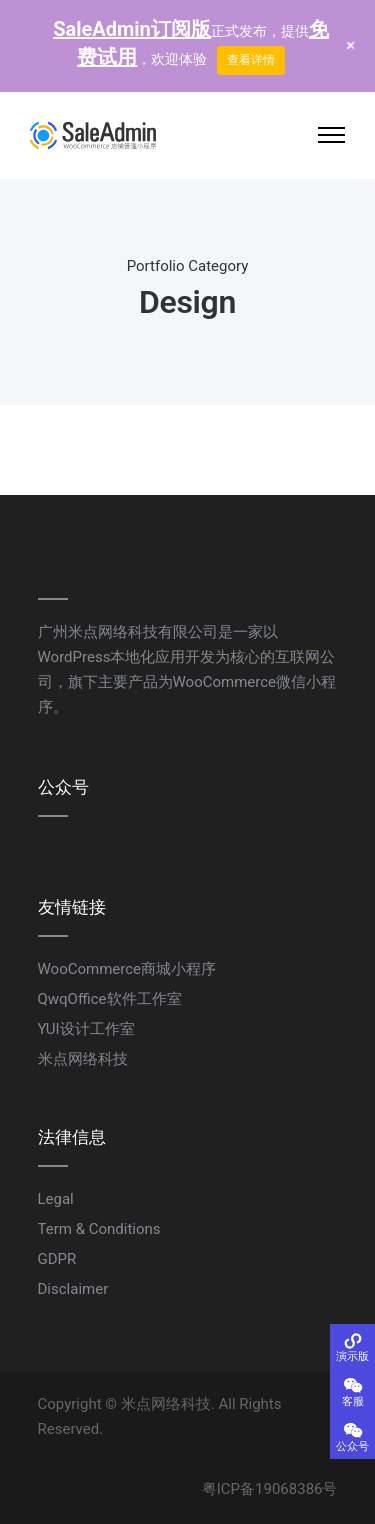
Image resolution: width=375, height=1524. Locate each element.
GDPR (57, 1259)
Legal (56, 1199)
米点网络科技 (83, 1059)
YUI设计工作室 (86, 1029)
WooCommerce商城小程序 (127, 969)
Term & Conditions (99, 1229)
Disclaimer (73, 1289)
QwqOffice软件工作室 (110, 999)
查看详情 (251, 60)
